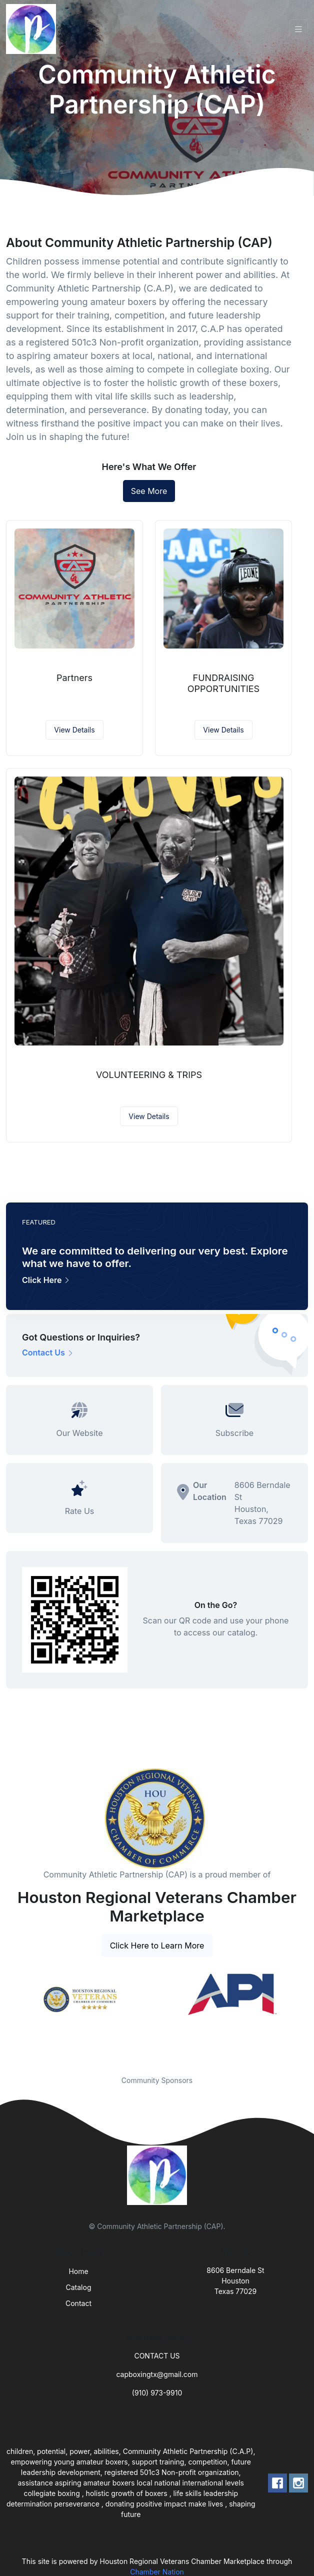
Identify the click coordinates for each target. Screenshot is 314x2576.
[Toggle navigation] (298, 29)
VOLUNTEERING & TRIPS (149, 1075)
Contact (79, 2303)
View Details (74, 730)
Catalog (79, 2287)
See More (149, 491)
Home (78, 2271)
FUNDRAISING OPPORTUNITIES (224, 683)
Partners (74, 677)
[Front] (33, 29)
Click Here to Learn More (157, 1945)
